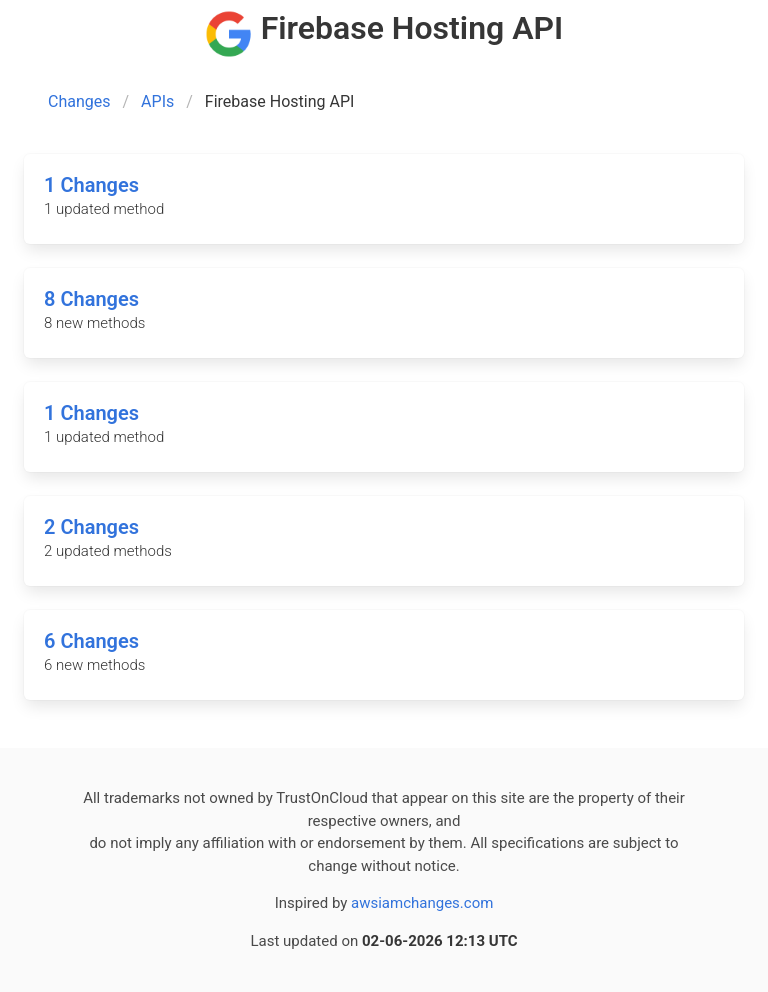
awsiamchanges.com (422, 903)
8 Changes (91, 299)
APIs (157, 101)
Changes (79, 101)
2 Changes (91, 527)
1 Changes (91, 185)
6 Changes (91, 641)
